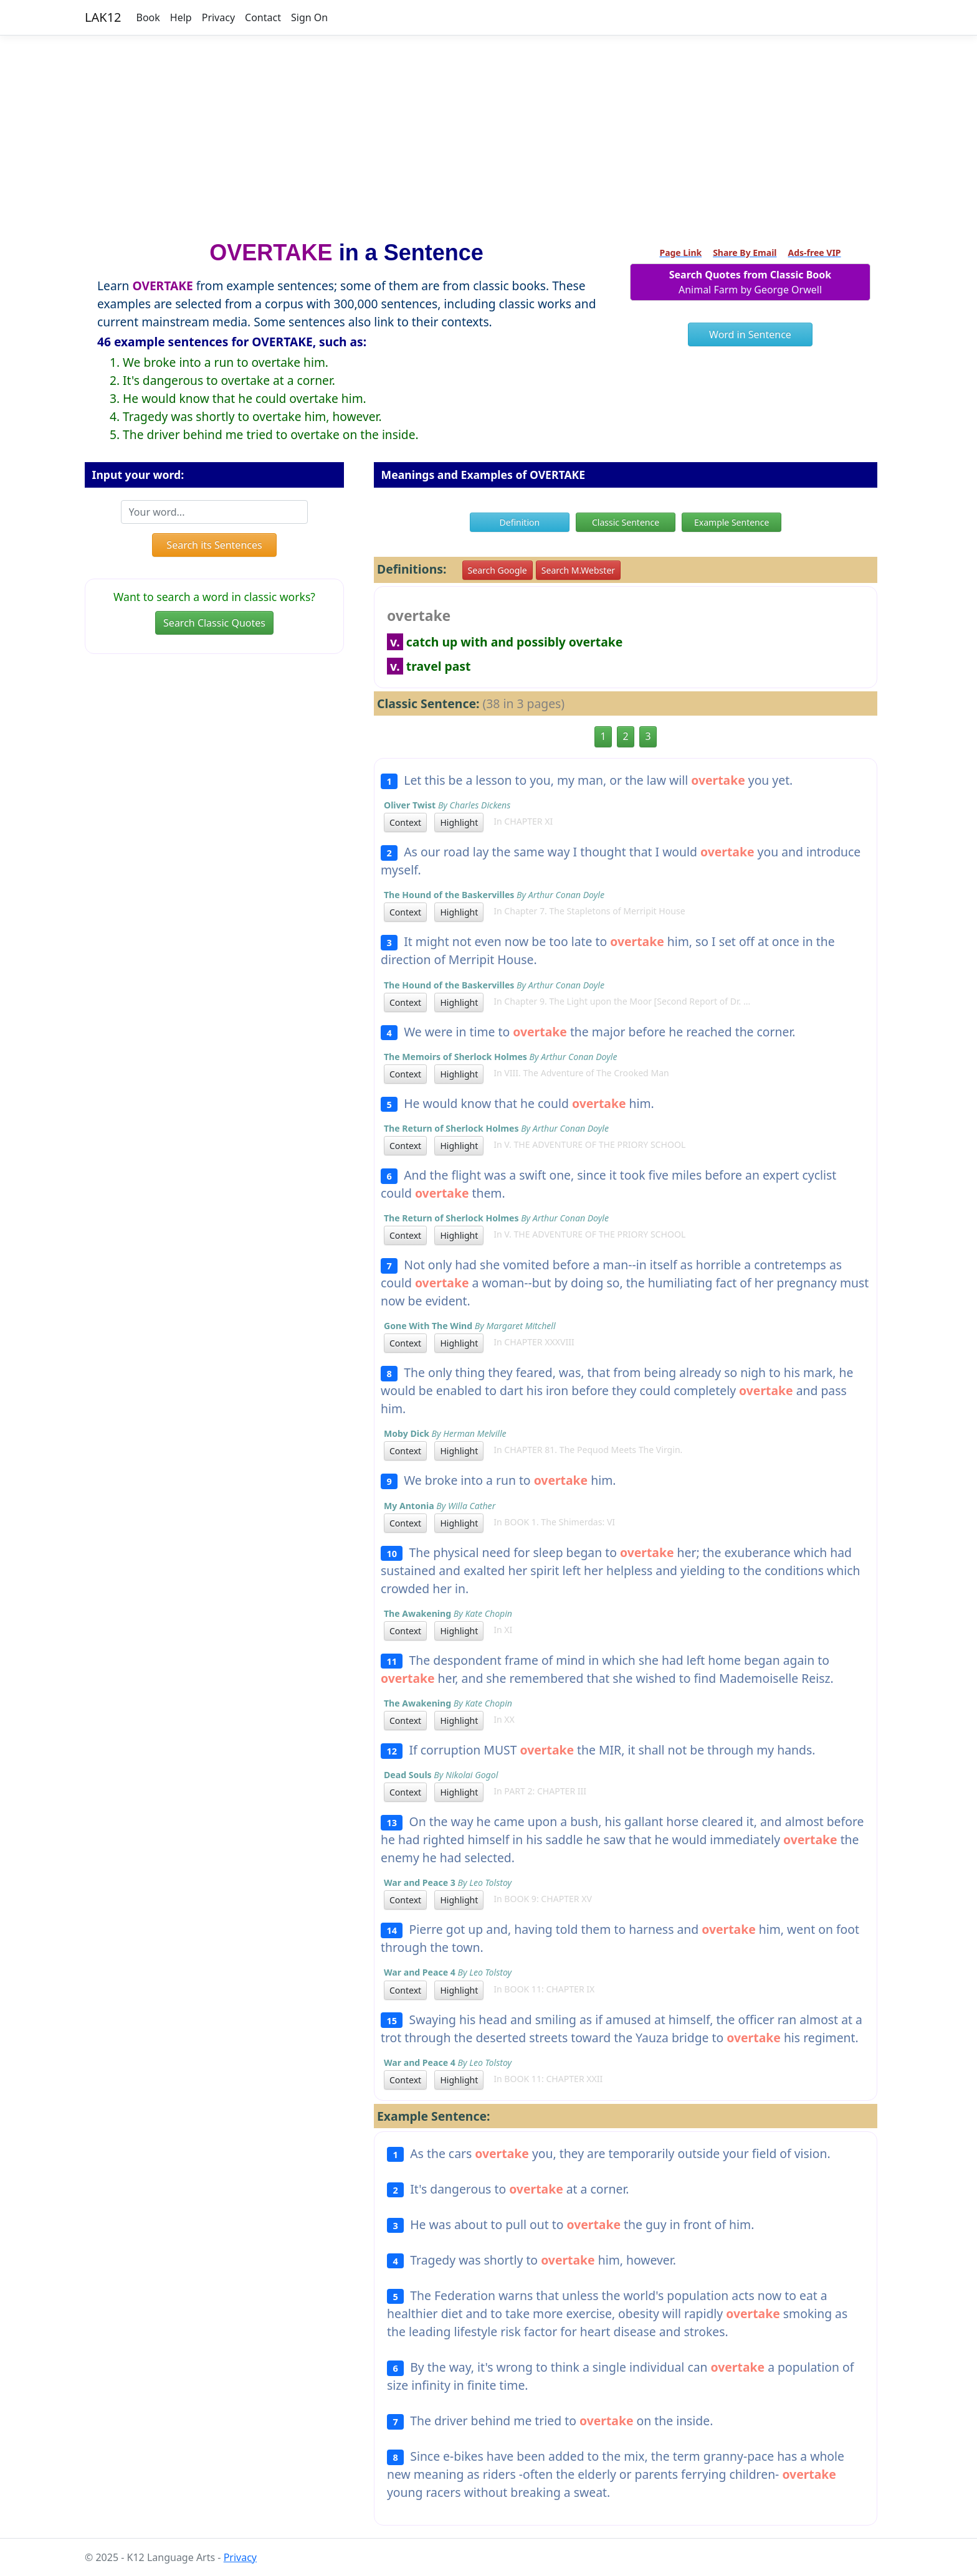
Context (405, 822)
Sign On (309, 17)
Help (181, 17)
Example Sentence (731, 522)
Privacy (218, 17)
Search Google (497, 570)
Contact (263, 17)
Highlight (459, 822)
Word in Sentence (750, 334)
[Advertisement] (488, 132)
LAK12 (103, 17)
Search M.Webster (578, 570)
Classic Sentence (625, 522)
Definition (520, 522)
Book (148, 17)
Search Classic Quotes (214, 623)
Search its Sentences (214, 545)
